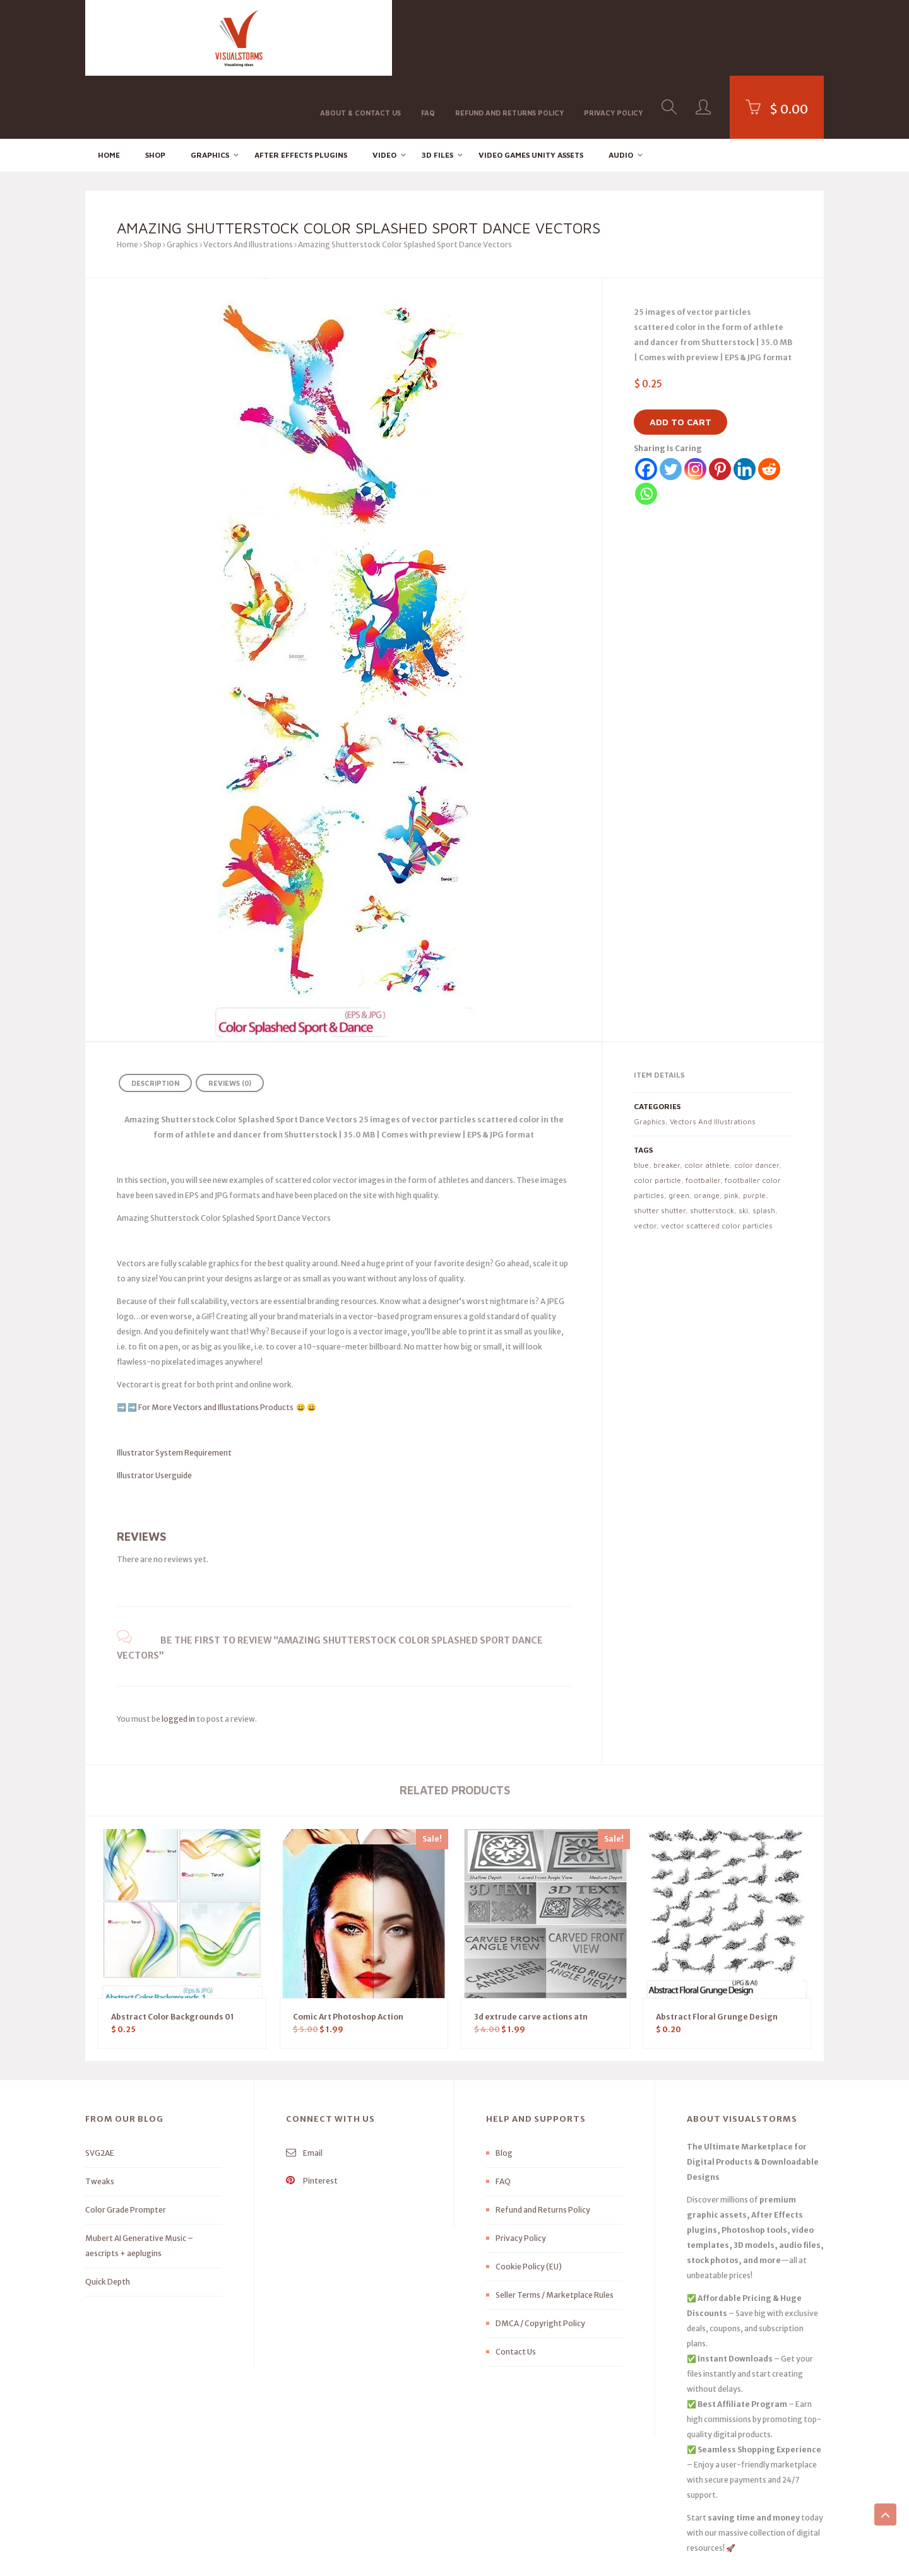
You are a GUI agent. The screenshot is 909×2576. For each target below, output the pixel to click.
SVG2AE (99, 2090)
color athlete (707, 1102)
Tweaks (99, 2118)
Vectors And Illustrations (248, 181)
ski (743, 1147)
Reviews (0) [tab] (229, 1020)
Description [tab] (155, 1020)
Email (304, 2090)
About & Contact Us (360, 37)
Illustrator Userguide (154, 1412)
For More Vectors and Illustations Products (216, 1344)
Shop (155, 92)
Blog (504, 2090)
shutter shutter (660, 1147)
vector (645, 1162)
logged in (178, 1656)
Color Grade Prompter (125, 2146)
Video (384, 92)
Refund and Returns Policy (509, 37)
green (678, 1132)
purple (754, 1132)
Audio (621, 92)
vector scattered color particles (717, 1162)
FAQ (428, 37)
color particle (657, 1117)
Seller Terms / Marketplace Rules (555, 2232)
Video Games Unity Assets (530, 92)
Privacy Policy (613, 37)
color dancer (756, 1102)
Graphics (210, 92)
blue (641, 1102)
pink (731, 1132)
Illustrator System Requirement (174, 1389)
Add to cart (680, 358)
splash (763, 1147)
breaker (666, 1102)
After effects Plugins (300, 92)
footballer (703, 1117)
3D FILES (437, 92)
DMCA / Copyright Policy (540, 2260)
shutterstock (712, 1147)
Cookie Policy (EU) (529, 2203)
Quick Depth (107, 2218)
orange (707, 1132)
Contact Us (516, 2288)
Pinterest (312, 2117)
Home (109, 92)
